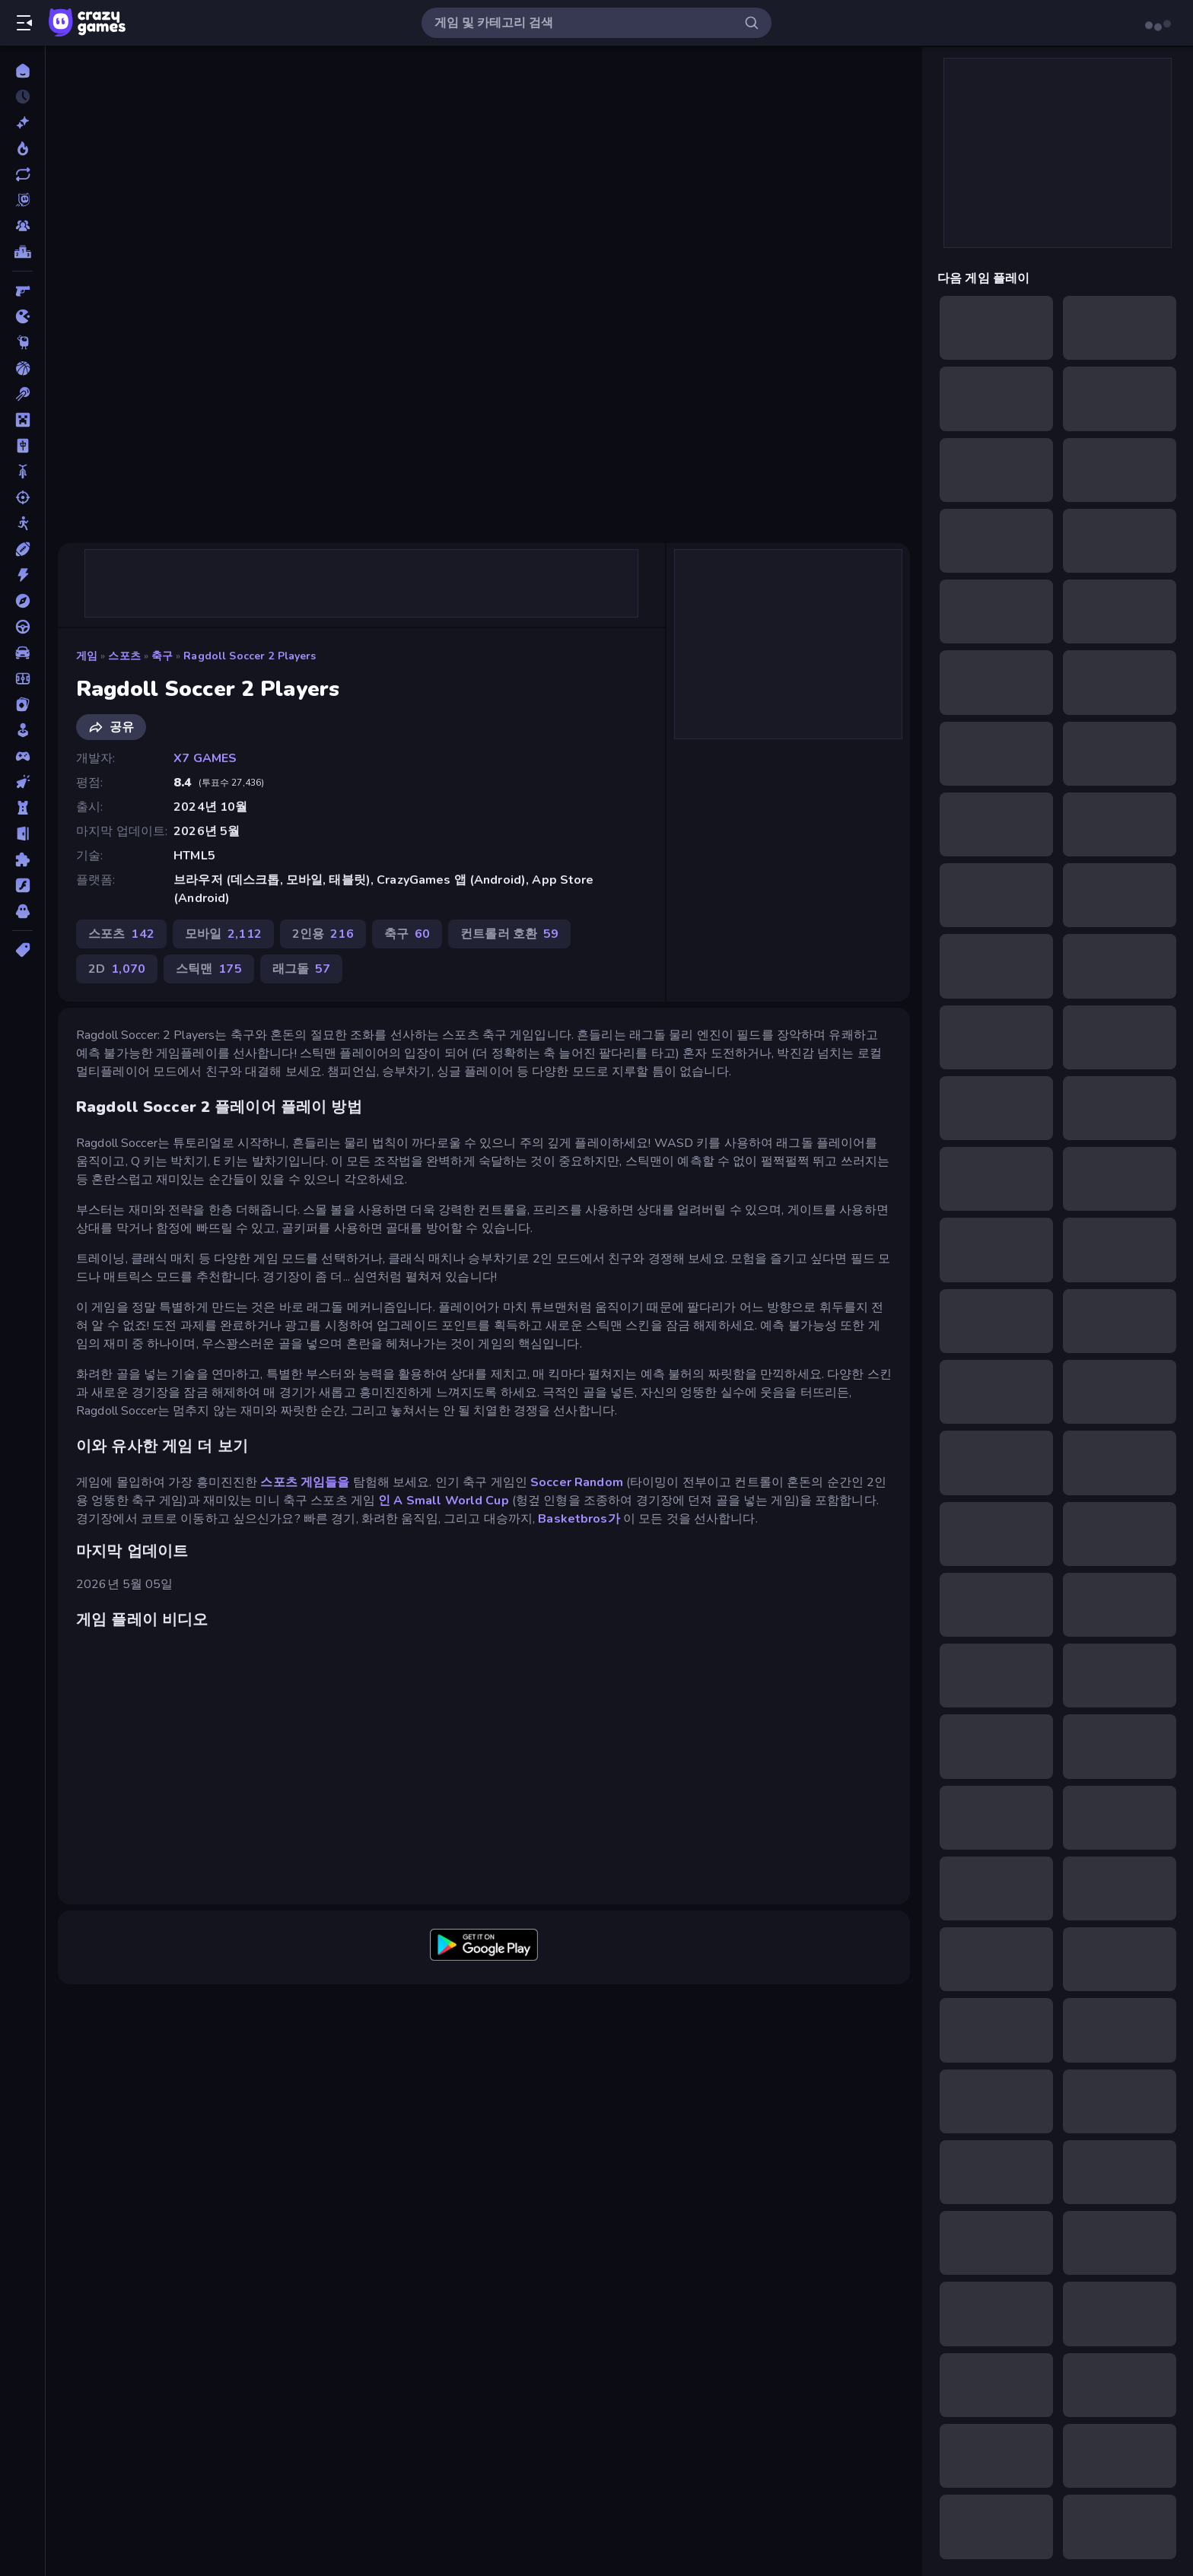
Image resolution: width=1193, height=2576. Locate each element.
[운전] (22, 627)
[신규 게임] (22, 122)
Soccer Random (576, 1482)
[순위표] (22, 252)
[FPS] (22, 290)
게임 (86, 656)
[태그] (22, 950)
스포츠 (124, 656)
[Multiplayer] (22, 226)
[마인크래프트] (22, 420)
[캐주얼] (22, 730)
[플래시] (22, 885)
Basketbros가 (578, 1518)
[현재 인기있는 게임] (22, 148)
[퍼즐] (22, 859)
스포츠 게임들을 (304, 1482)
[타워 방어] (22, 808)
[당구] (22, 394)
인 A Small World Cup (443, 1500)
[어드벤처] (22, 601)
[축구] (22, 678)
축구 (162, 656)
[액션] (22, 575)
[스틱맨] (22, 523)
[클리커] (22, 782)
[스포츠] (22, 549)
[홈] (22, 71)
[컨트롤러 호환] (22, 756)
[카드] (22, 704)
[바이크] (22, 471)
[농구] (22, 368)
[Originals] (22, 200)
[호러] (22, 911)
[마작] (22, 446)
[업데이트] (22, 174)
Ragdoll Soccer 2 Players (249, 656)
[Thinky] (22, 342)
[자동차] (22, 652)
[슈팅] (22, 497)
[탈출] (22, 833)
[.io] (22, 316)
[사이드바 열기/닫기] (24, 23)
